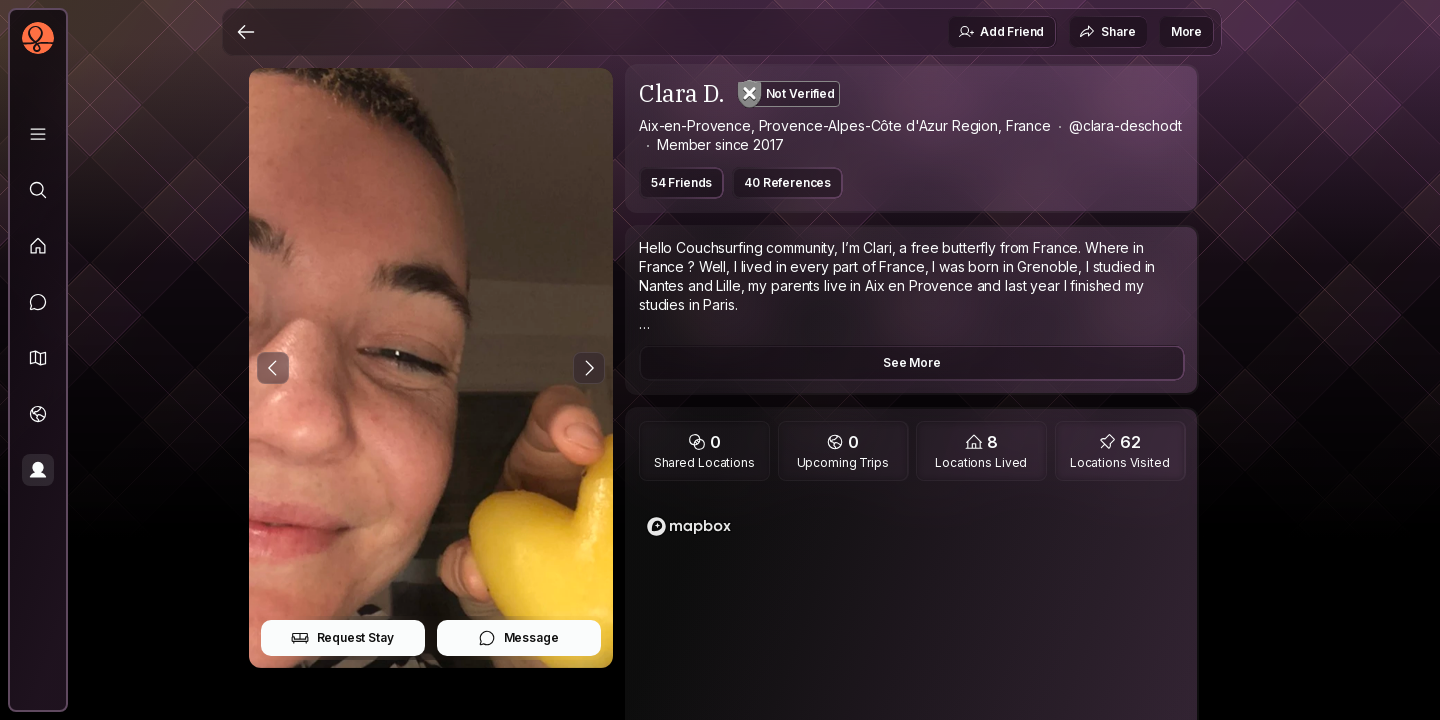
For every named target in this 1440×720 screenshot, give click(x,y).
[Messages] (38, 302)
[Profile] (38, 470)
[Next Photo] (589, 368)
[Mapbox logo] (689, 526)
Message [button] (518, 638)
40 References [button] (787, 182)
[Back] (246, 32)
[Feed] (38, 246)
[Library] (38, 134)
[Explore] (38, 190)
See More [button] (912, 362)
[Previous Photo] (273, 368)
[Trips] (38, 414)
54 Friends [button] (681, 182)
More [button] (1186, 31)
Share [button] (1107, 32)
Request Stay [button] (342, 638)
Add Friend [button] (1001, 32)
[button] (38, 358)
